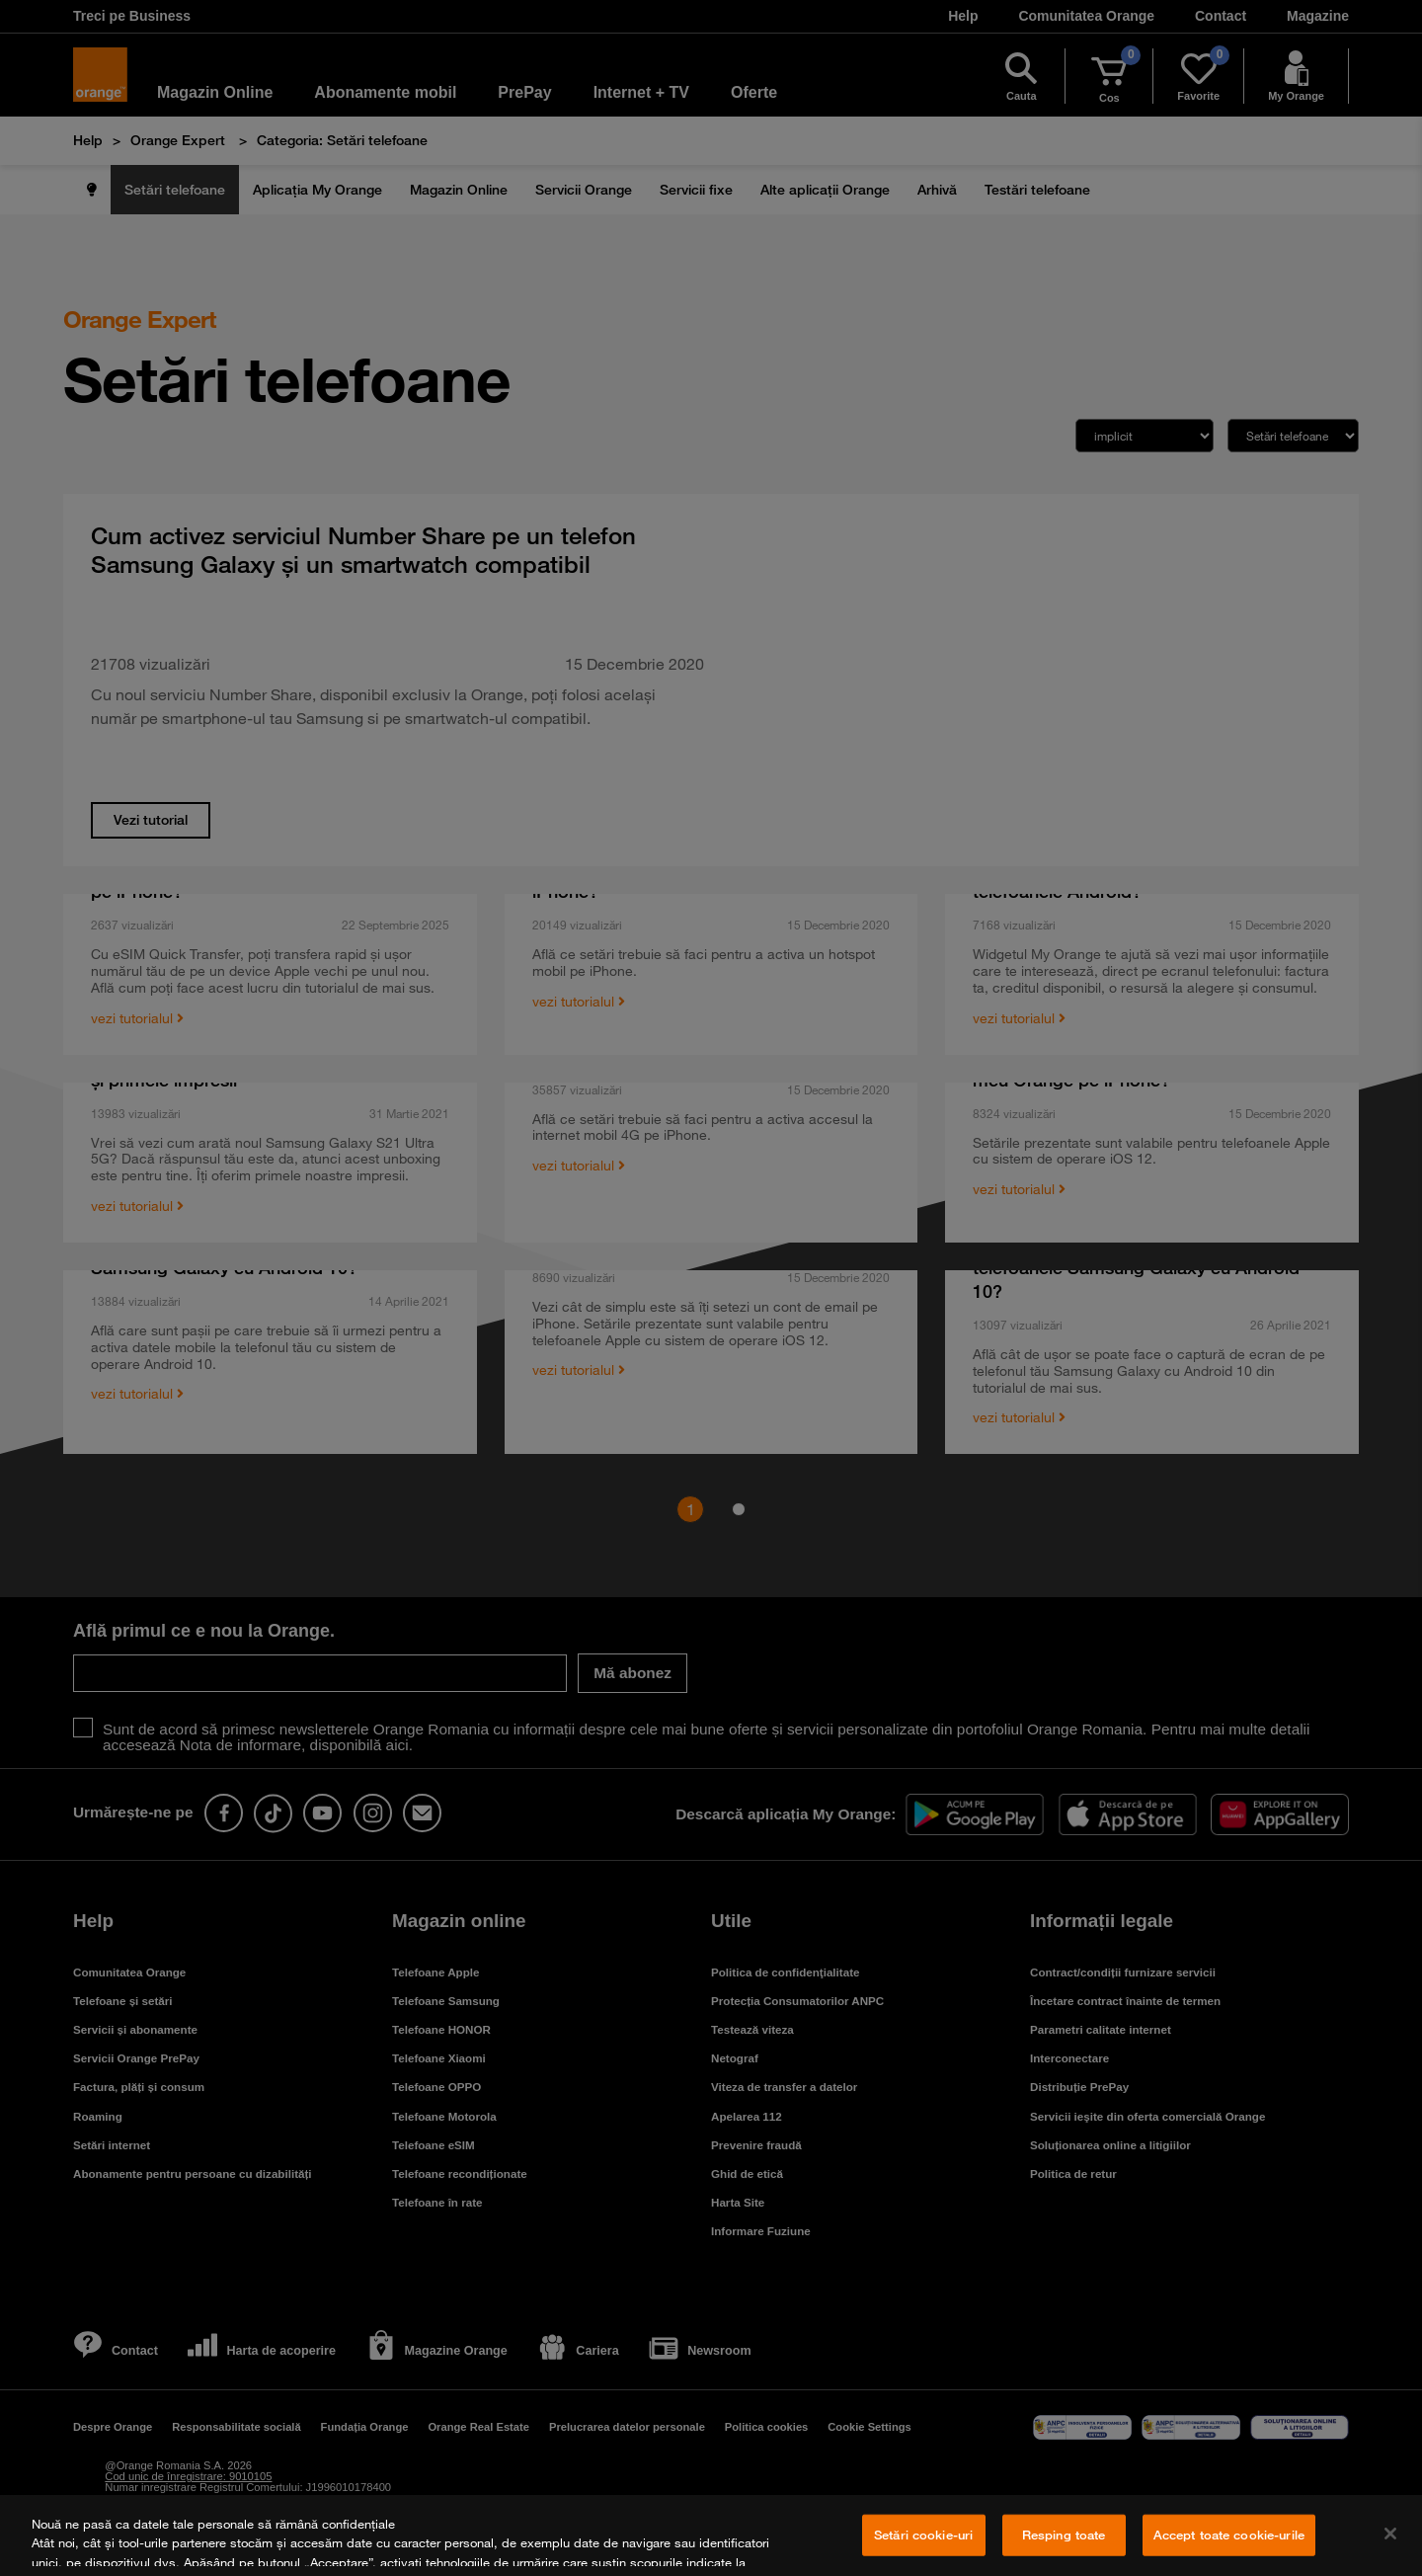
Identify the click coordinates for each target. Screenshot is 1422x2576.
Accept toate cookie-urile (1228, 2534)
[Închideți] (1390, 2533)
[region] (711, 2535)
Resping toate (1064, 2534)
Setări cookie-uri (923, 2534)
